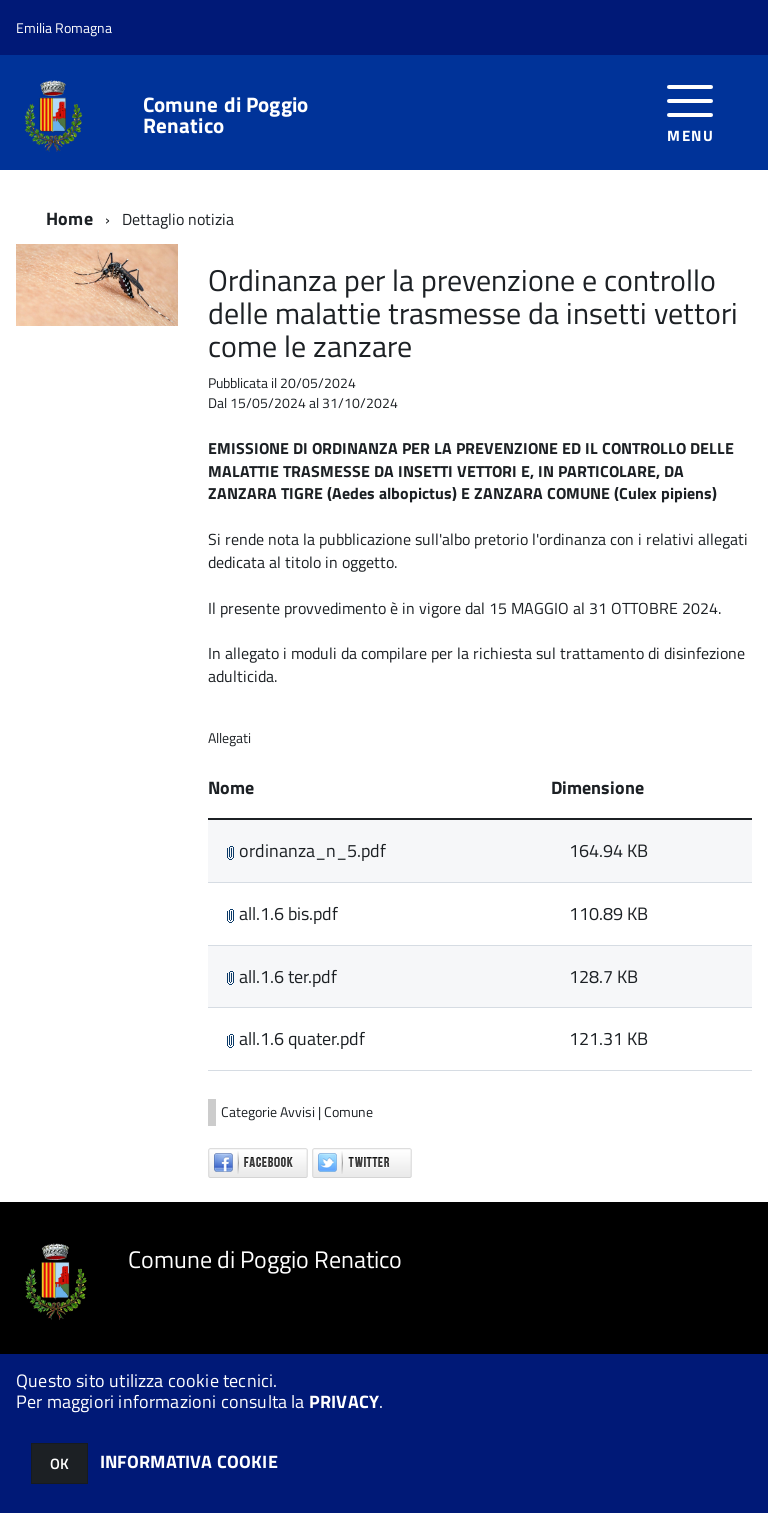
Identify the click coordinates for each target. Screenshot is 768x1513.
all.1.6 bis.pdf (282, 913)
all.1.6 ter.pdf (281, 976)
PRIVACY (344, 1401)
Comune (348, 1112)
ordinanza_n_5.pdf (306, 850)
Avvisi (299, 1112)
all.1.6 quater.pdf (295, 1038)
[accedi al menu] (690, 111)
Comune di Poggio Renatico (225, 115)
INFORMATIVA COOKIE (189, 1461)
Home (69, 218)
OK (59, 1463)
